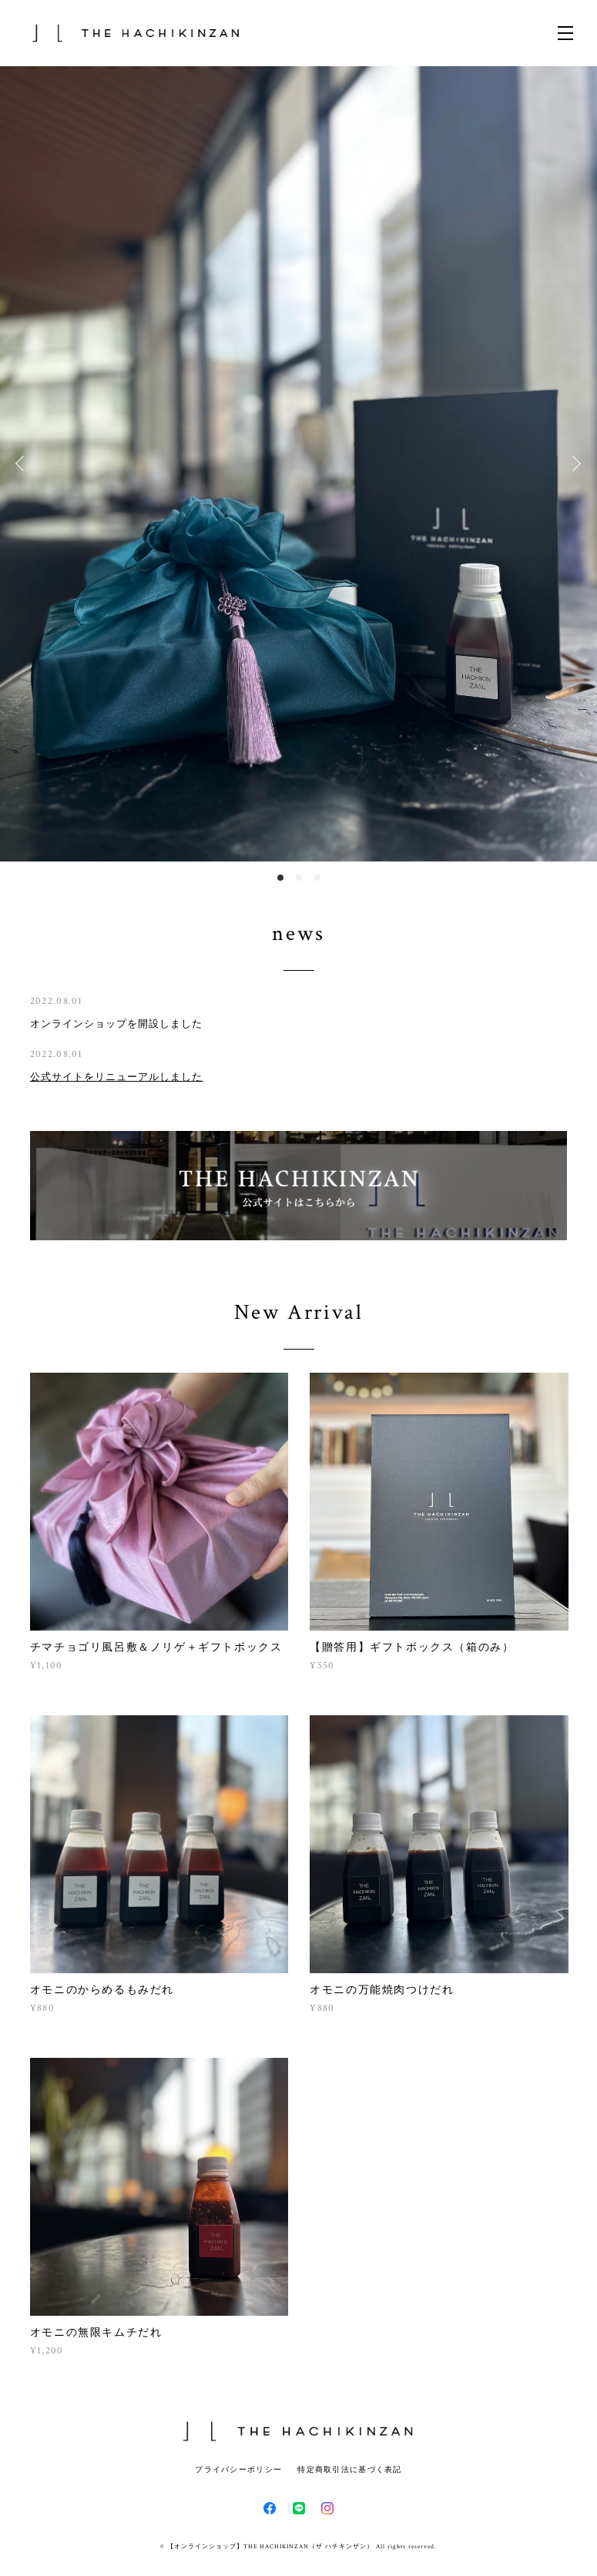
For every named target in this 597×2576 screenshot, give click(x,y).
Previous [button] (23, 463)
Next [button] (574, 463)
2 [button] (299, 878)
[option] (298, 463)
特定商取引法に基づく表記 (349, 2469)
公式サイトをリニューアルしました (116, 1076)
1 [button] (280, 878)
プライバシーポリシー (238, 2469)
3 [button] (317, 878)
